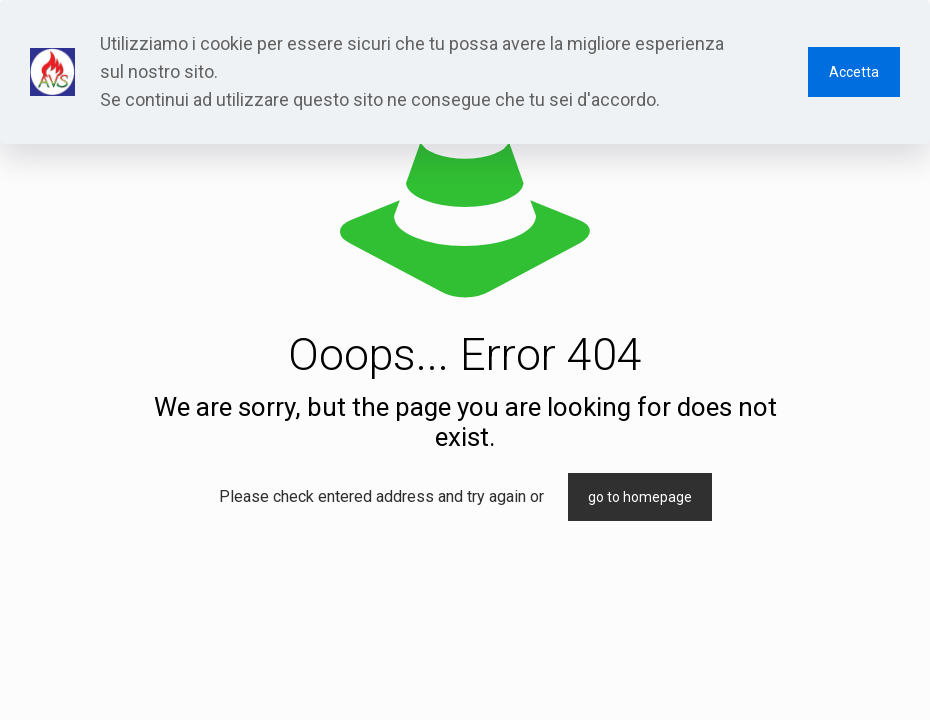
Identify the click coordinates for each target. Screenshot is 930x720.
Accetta (854, 72)
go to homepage (640, 497)
